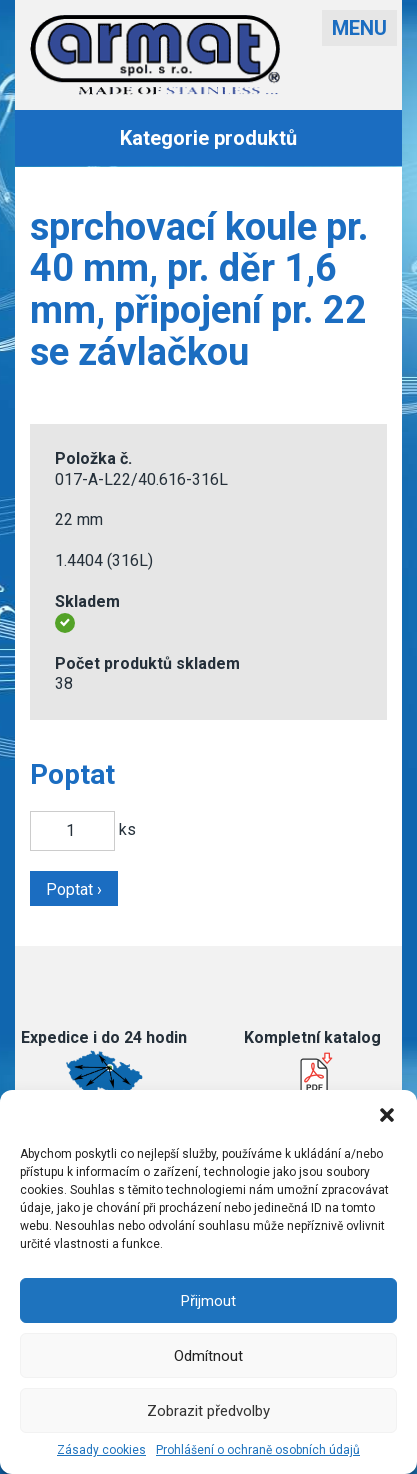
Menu (359, 28)
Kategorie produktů (208, 138)
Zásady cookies (101, 1450)
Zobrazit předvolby (208, 1411)
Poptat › (74, 889)
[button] (387, 1115)
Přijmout (208, 1301)
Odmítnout (208, 1356)
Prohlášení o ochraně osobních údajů (258, 1450)
